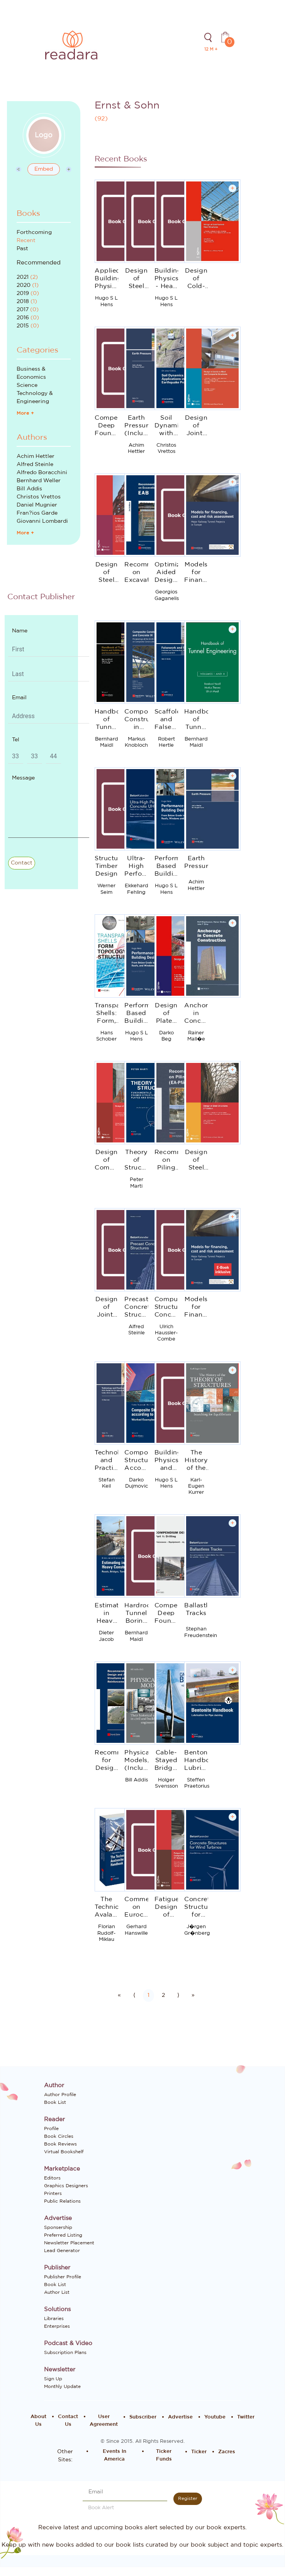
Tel (15, 739)
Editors (52, 2178)
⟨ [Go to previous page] (134, 1995)
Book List (55, 2102)
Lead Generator (62, 2250)
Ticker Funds (164, 2455)
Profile (51, 2128)
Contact (21, 863)
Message (23, 778)
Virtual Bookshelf (63, 2151)
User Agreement (104, 2420)
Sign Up (53, 2378)
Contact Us (68, 2420)
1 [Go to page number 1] (148, 1995)
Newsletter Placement (69, 2242)
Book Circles (58, 2136)
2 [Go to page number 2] (163, 1995)
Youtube (215, 2417)
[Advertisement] (48, 945)
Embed (43, 169)
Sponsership (58, 2227)
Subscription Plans (65, 2352)
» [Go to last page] (193, 1995)
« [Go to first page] (119, 1995)
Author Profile (60, 2094)
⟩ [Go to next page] (178, 1995)
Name (19, 631)
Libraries (54, 2318)
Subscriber (142, 2417)
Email (19, 697)
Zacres (226, 2451)
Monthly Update (62, 2386)
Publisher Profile (62, 2276)
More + (25, 413)
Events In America (114, 2455)
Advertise (180, 2417)
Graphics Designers (66, 2185)
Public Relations (62, 2201)
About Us (38, 2420)
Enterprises (57, 2326)
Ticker (199, 2451)
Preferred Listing (63, 2235)
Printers (53, 2193)
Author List (57, 2292)
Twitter (245, 2417)
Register (187, 2498)
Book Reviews (60, 2144)
